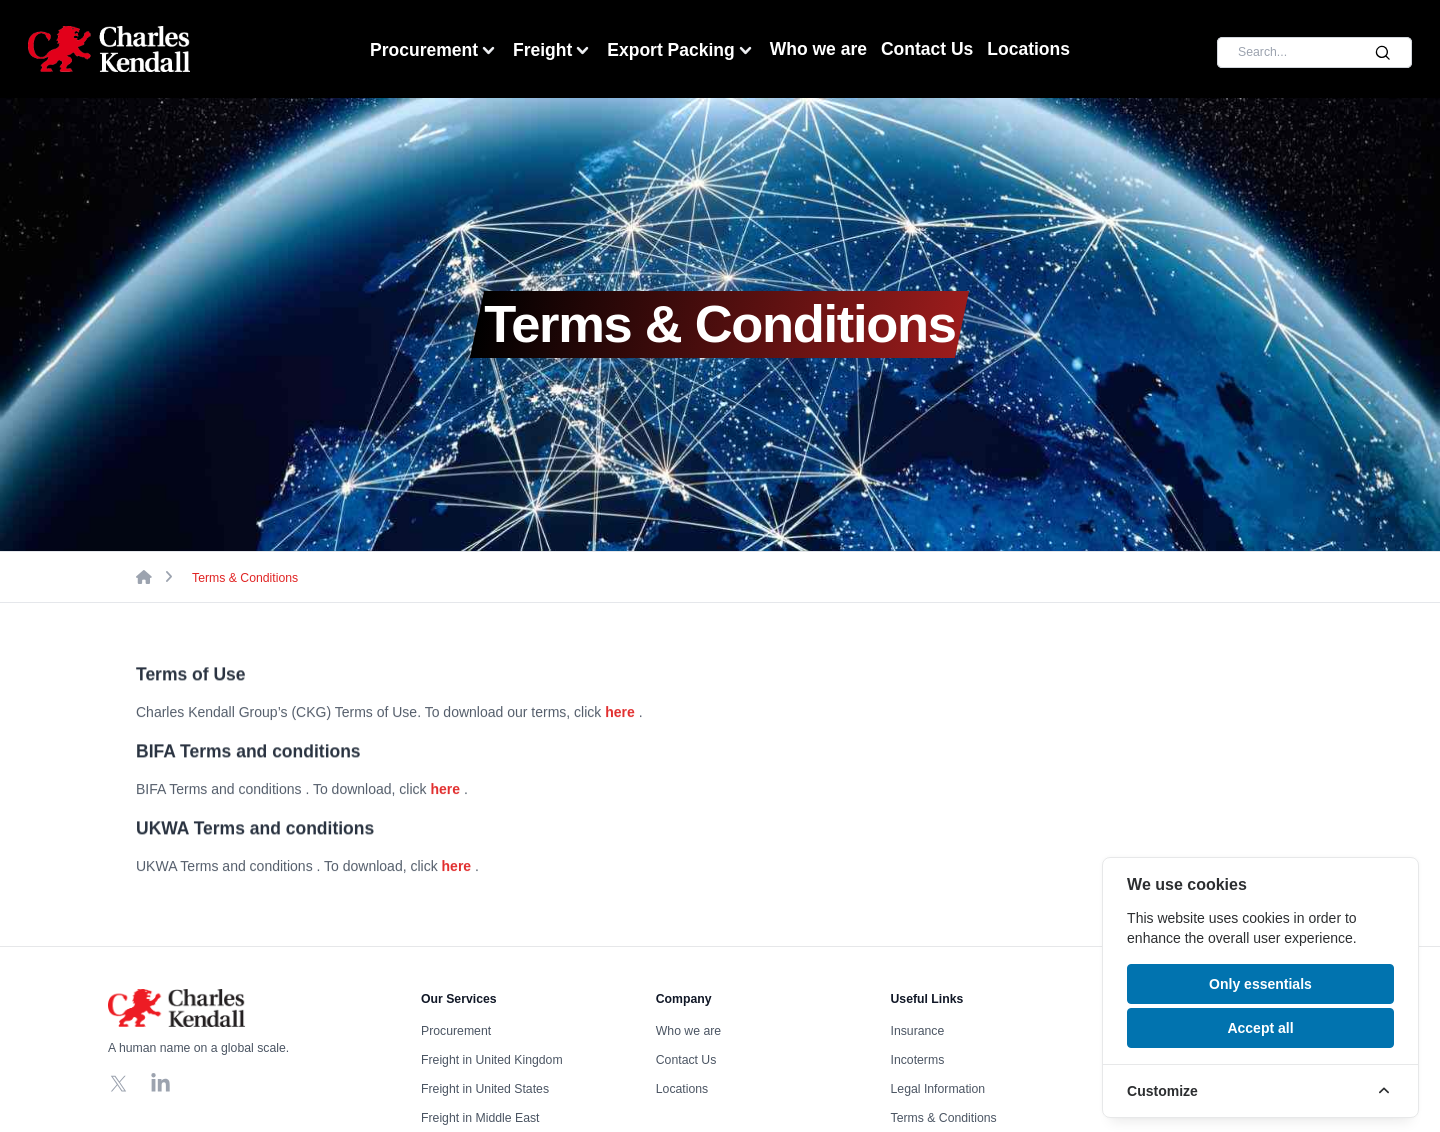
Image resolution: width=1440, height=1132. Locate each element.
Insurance (918, 1031)
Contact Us (927, 49)
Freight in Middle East (480, 1118)
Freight (553, 50)
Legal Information (938, 1089)
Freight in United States (485, 1089)
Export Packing (681, 50)
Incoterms (918, 1060)
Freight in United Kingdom (492, 1060)
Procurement (434, 50)
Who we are (818, 49)
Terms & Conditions (245, 578)
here (620, 713)
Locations (1028, 49)
